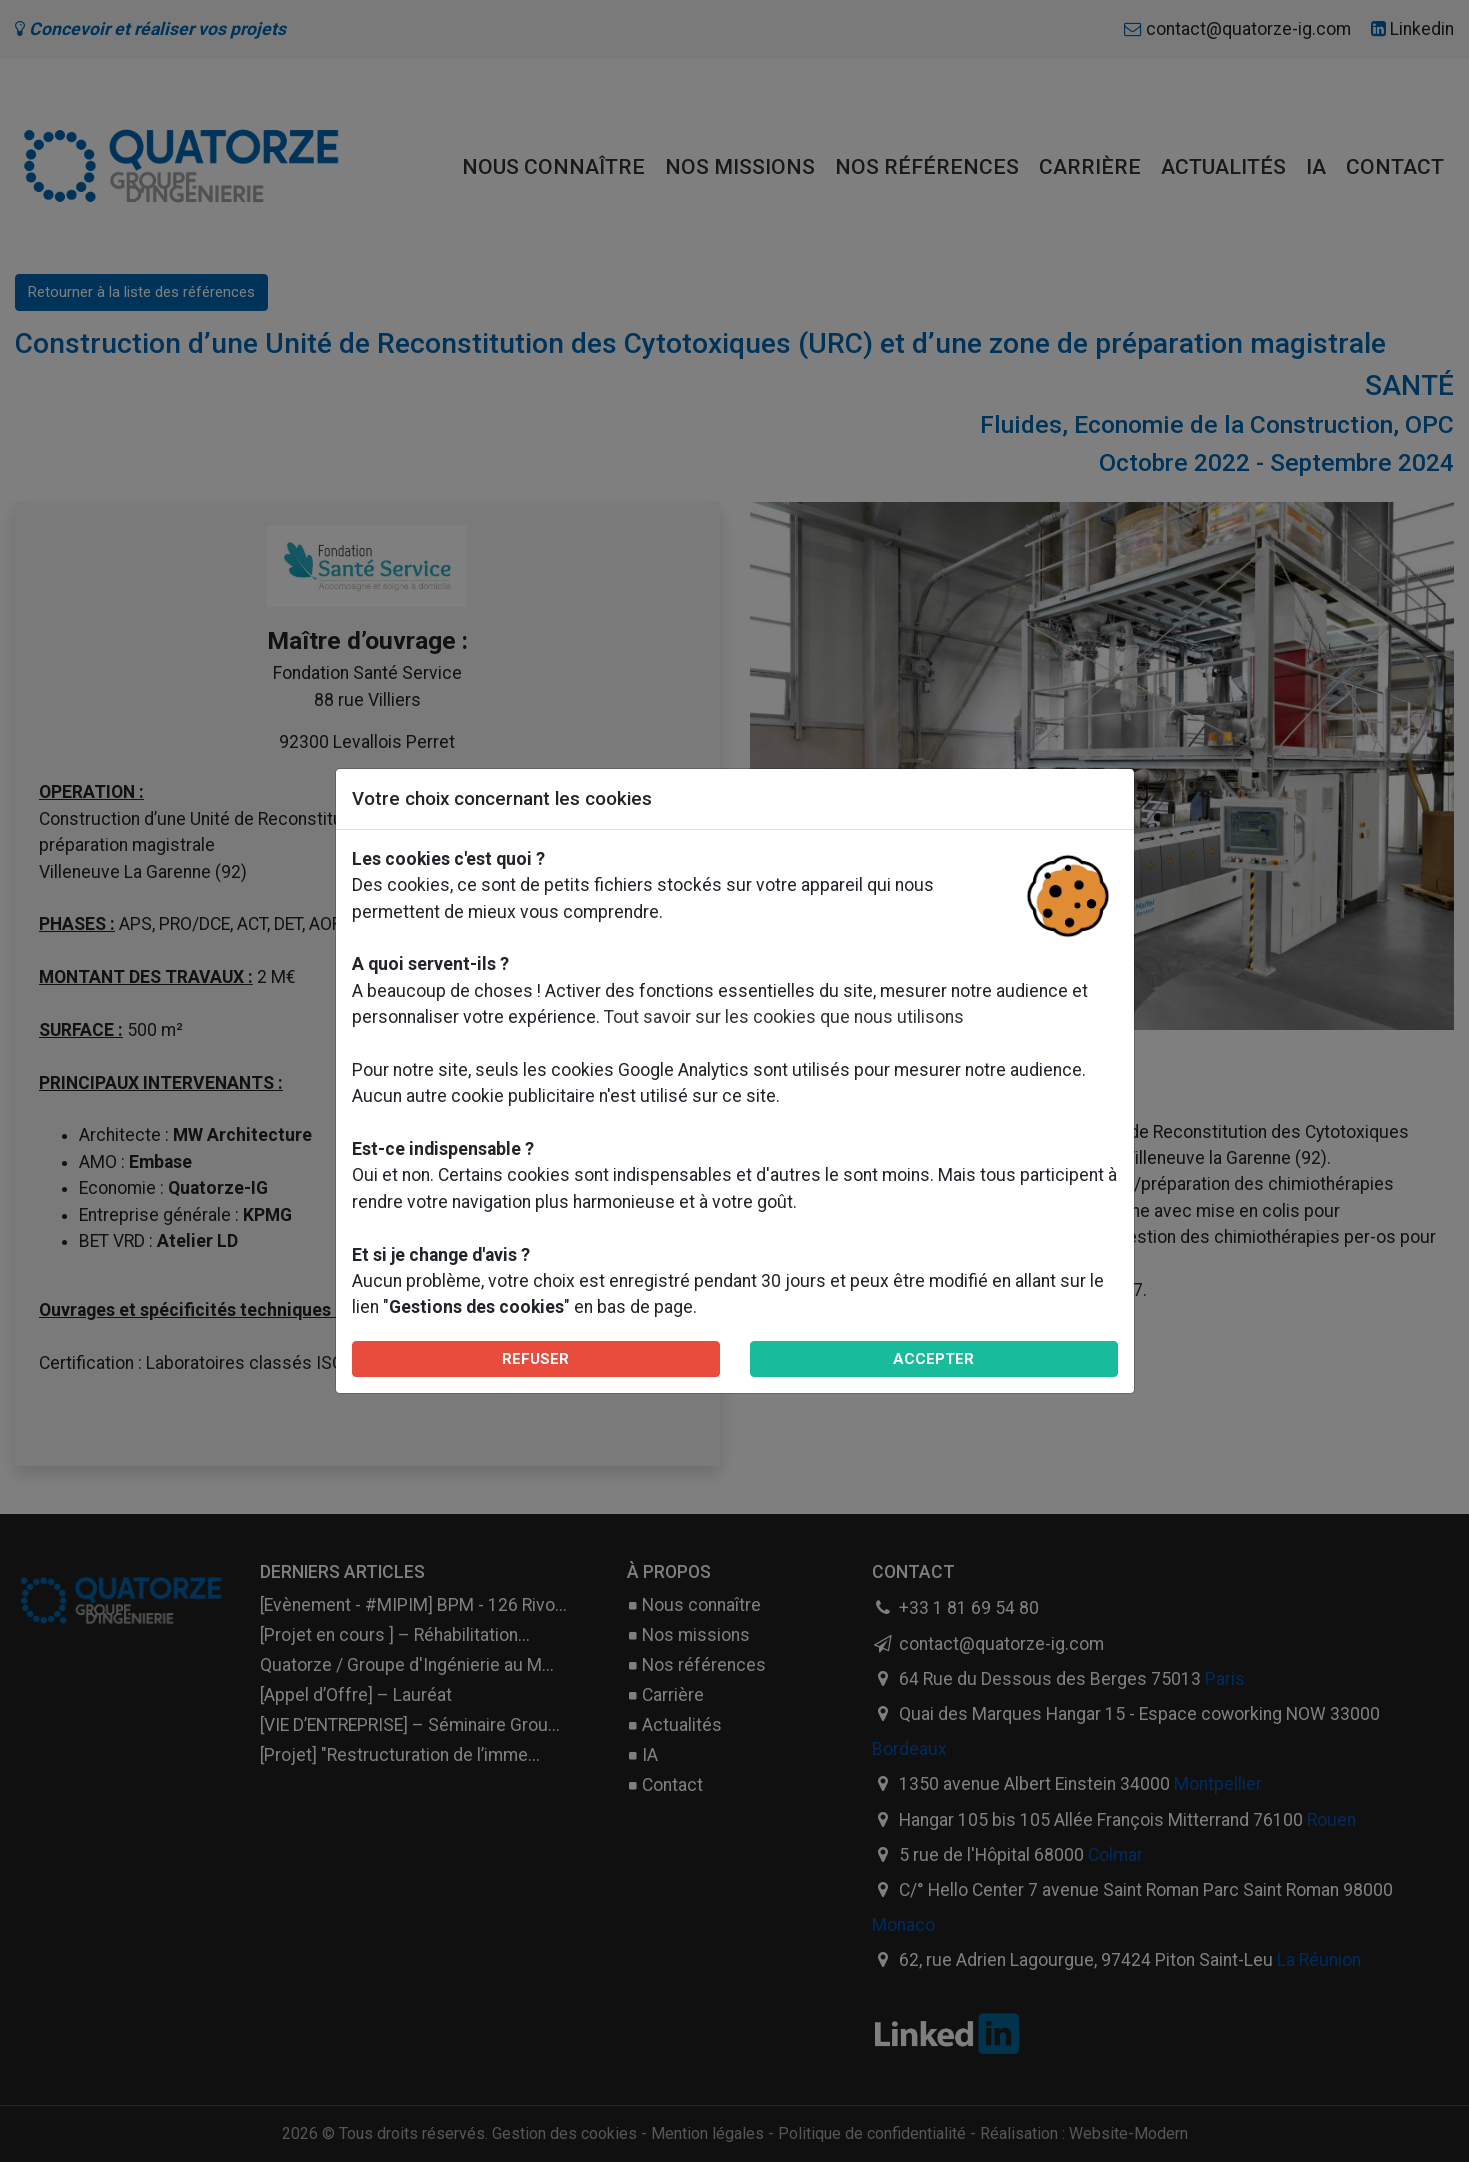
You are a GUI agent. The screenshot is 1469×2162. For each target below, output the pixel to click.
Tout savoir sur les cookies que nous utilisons (784, 1017)
